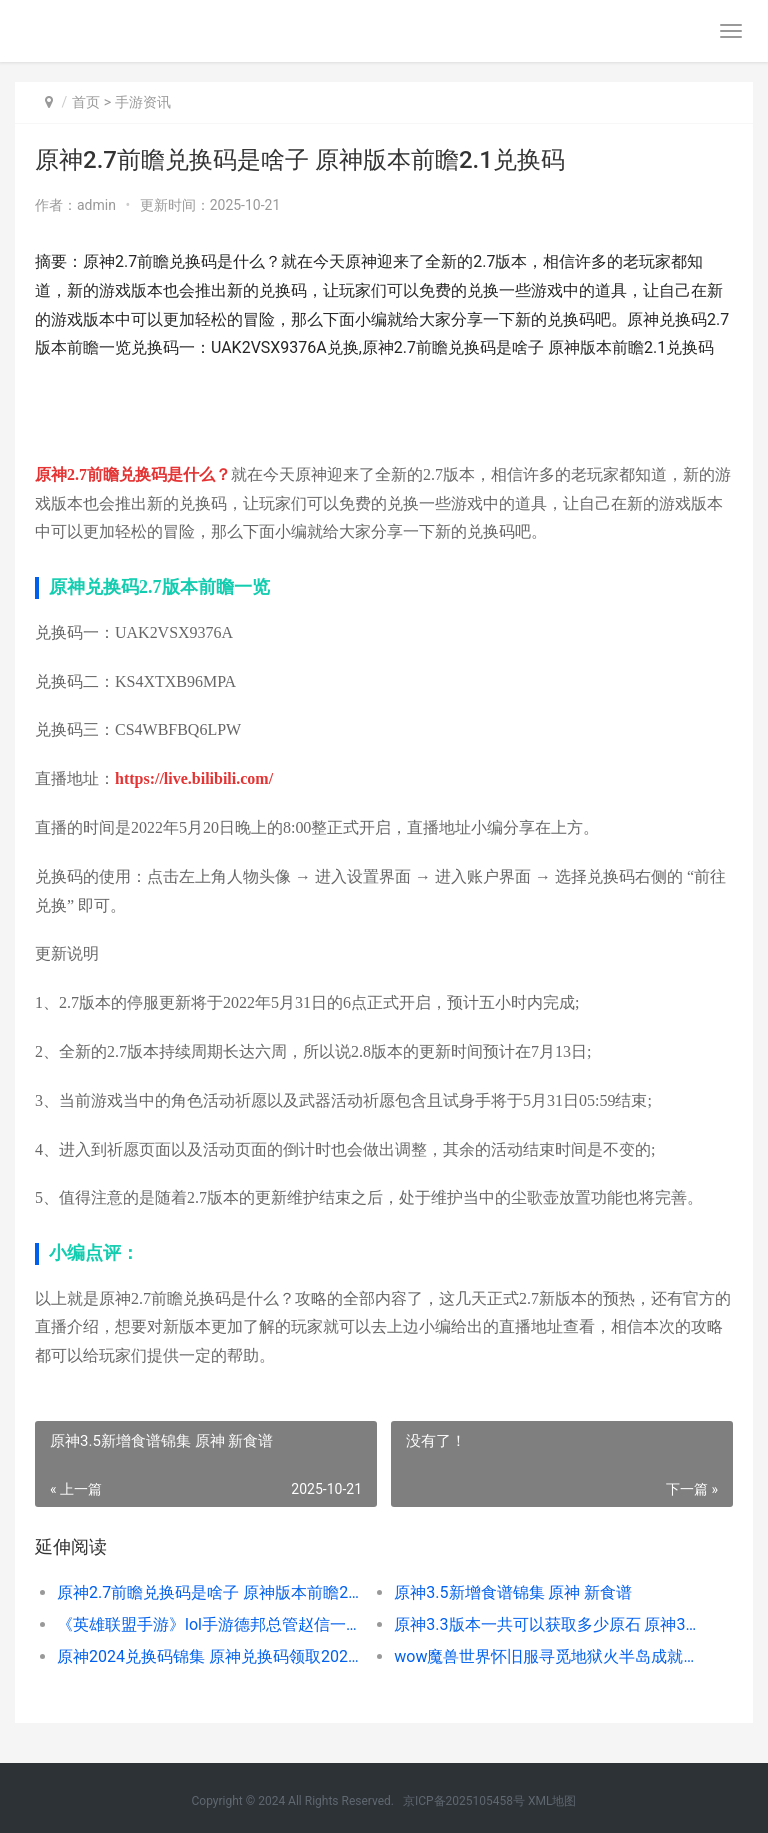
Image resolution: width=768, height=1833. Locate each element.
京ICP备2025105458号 (464, 1801)
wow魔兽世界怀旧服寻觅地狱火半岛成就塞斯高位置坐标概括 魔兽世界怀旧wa (546, 1656)
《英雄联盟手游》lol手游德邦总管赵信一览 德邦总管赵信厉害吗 (209, 1624)
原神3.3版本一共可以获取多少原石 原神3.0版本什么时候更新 (546, 1624)
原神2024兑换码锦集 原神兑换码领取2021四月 (209, 1656)
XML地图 (552, 1801)
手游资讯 (143, 102)
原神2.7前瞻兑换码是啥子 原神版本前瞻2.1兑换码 (209, 1592)
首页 (86, 102)
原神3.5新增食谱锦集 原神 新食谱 (513, 1592)
